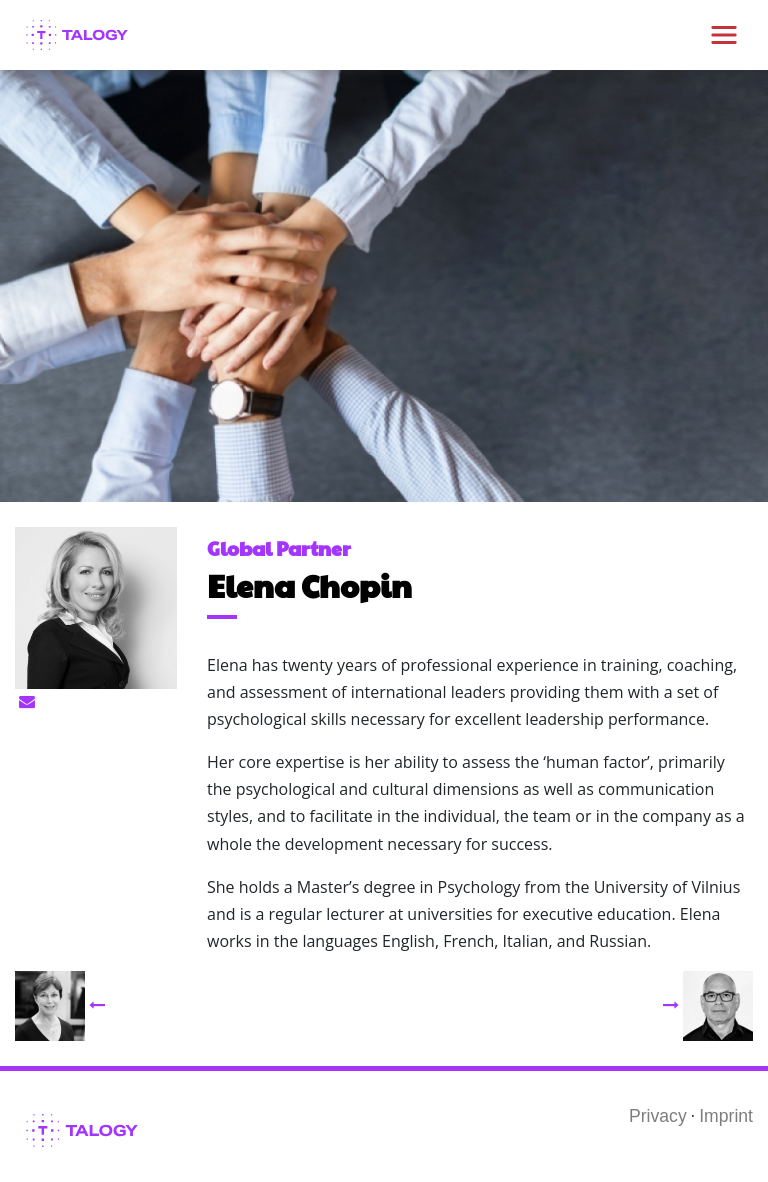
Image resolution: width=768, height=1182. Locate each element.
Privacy (658, 1116)
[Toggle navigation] (724, 35)
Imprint (726, 1116)
